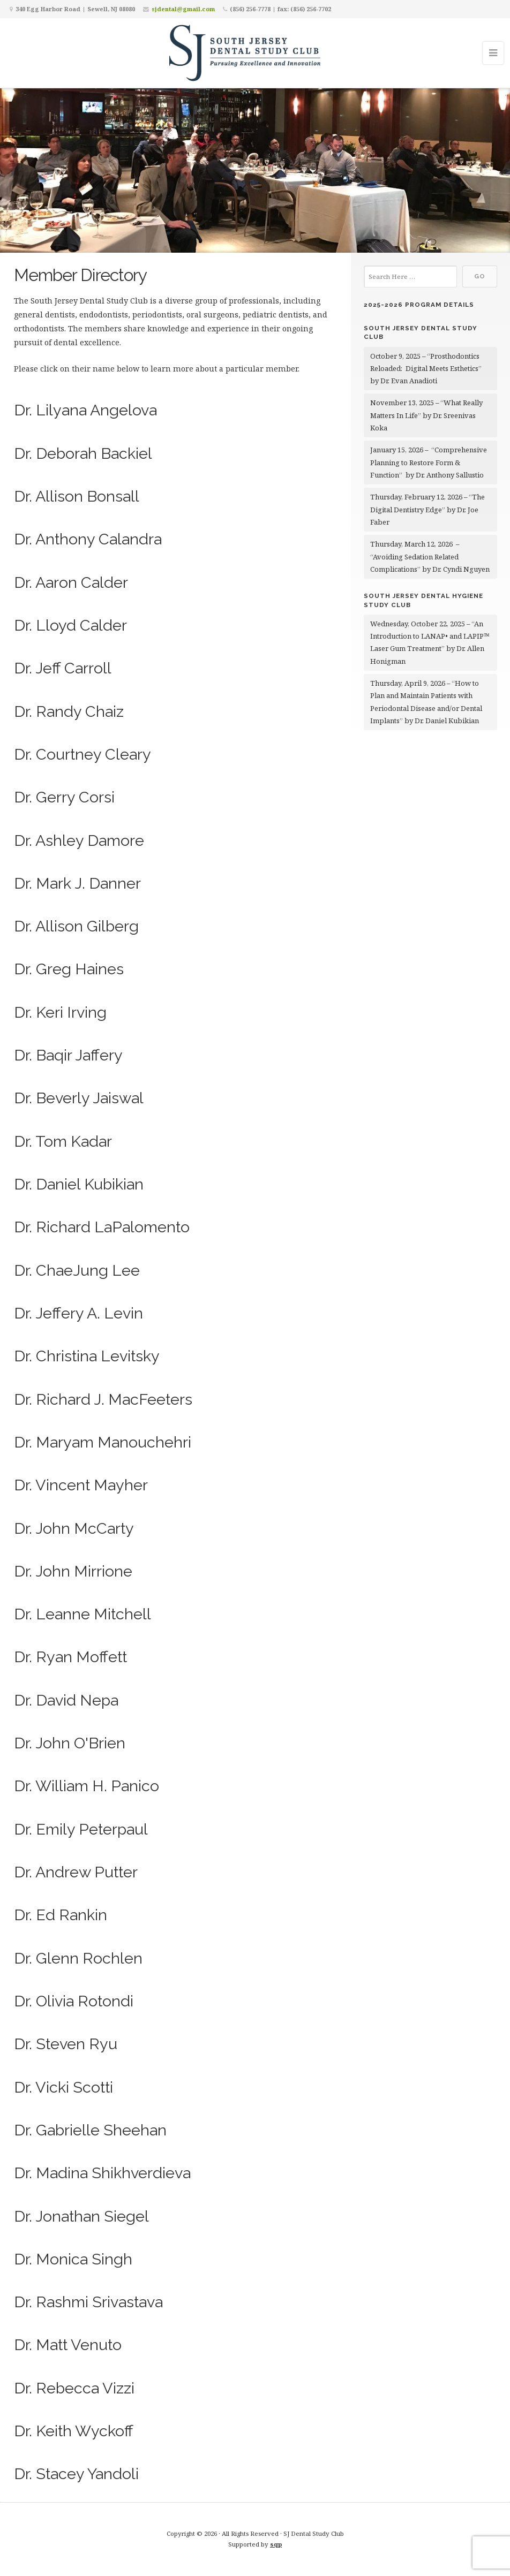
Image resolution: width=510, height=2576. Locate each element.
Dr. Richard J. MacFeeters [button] (103, 1399)
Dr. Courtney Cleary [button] (82, 754)
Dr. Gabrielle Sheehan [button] (90, 2130)
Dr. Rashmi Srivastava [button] (88, 2302)
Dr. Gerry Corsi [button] (64, 797)
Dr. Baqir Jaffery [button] (68, 1055)
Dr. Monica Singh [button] (73, 2259)
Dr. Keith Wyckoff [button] (73, 2431)
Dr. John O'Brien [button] (69, 1743)
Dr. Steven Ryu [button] (65, 2044)
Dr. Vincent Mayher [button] (81, 1485)
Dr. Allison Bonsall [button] (76, 496)
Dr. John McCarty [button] (74, 1528)
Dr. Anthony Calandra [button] (88, 539)
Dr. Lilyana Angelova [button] (85, 410)
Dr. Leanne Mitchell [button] (82, 1614)
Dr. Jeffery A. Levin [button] (78, 1313)
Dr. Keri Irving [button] (60, 1012)
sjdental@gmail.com (183, 9)
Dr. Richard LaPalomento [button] (102, 1227)
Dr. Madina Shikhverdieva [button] (102, 2173)
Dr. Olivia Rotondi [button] (73, 2001)
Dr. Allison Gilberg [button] (76, 926)
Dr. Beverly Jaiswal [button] (79, 1098)
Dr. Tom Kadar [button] (63, 1141)
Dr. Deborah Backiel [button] (83, 453)
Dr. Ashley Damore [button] (79, 840)
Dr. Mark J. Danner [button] (77, 883)
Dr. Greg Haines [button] (69, 969)
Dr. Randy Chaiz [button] (69, 711)
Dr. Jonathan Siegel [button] (81, 2216)
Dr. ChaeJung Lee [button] (77, 1270)
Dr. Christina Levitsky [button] (87, 1356)
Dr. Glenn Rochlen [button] (78, 1958)
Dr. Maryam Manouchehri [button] (102, 1442)
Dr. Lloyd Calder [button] (70, 625)
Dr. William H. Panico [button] (86, 1786)
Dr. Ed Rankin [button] (60, 1915)
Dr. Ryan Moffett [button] (70, 1657)
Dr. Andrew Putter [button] (76, 1872)
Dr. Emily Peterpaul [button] (81, 1829)
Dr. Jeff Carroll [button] (62, 668)
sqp (276, 2544)
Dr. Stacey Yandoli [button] (76, 2474)
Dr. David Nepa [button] (66, 1700)
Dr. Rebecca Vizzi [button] (74, 2388)
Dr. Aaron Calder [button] (71, 582)
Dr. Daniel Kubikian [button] (79, 1184)
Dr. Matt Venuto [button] (68, 2345)
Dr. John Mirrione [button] (73, 1571)
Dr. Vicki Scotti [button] (63, 2087)
